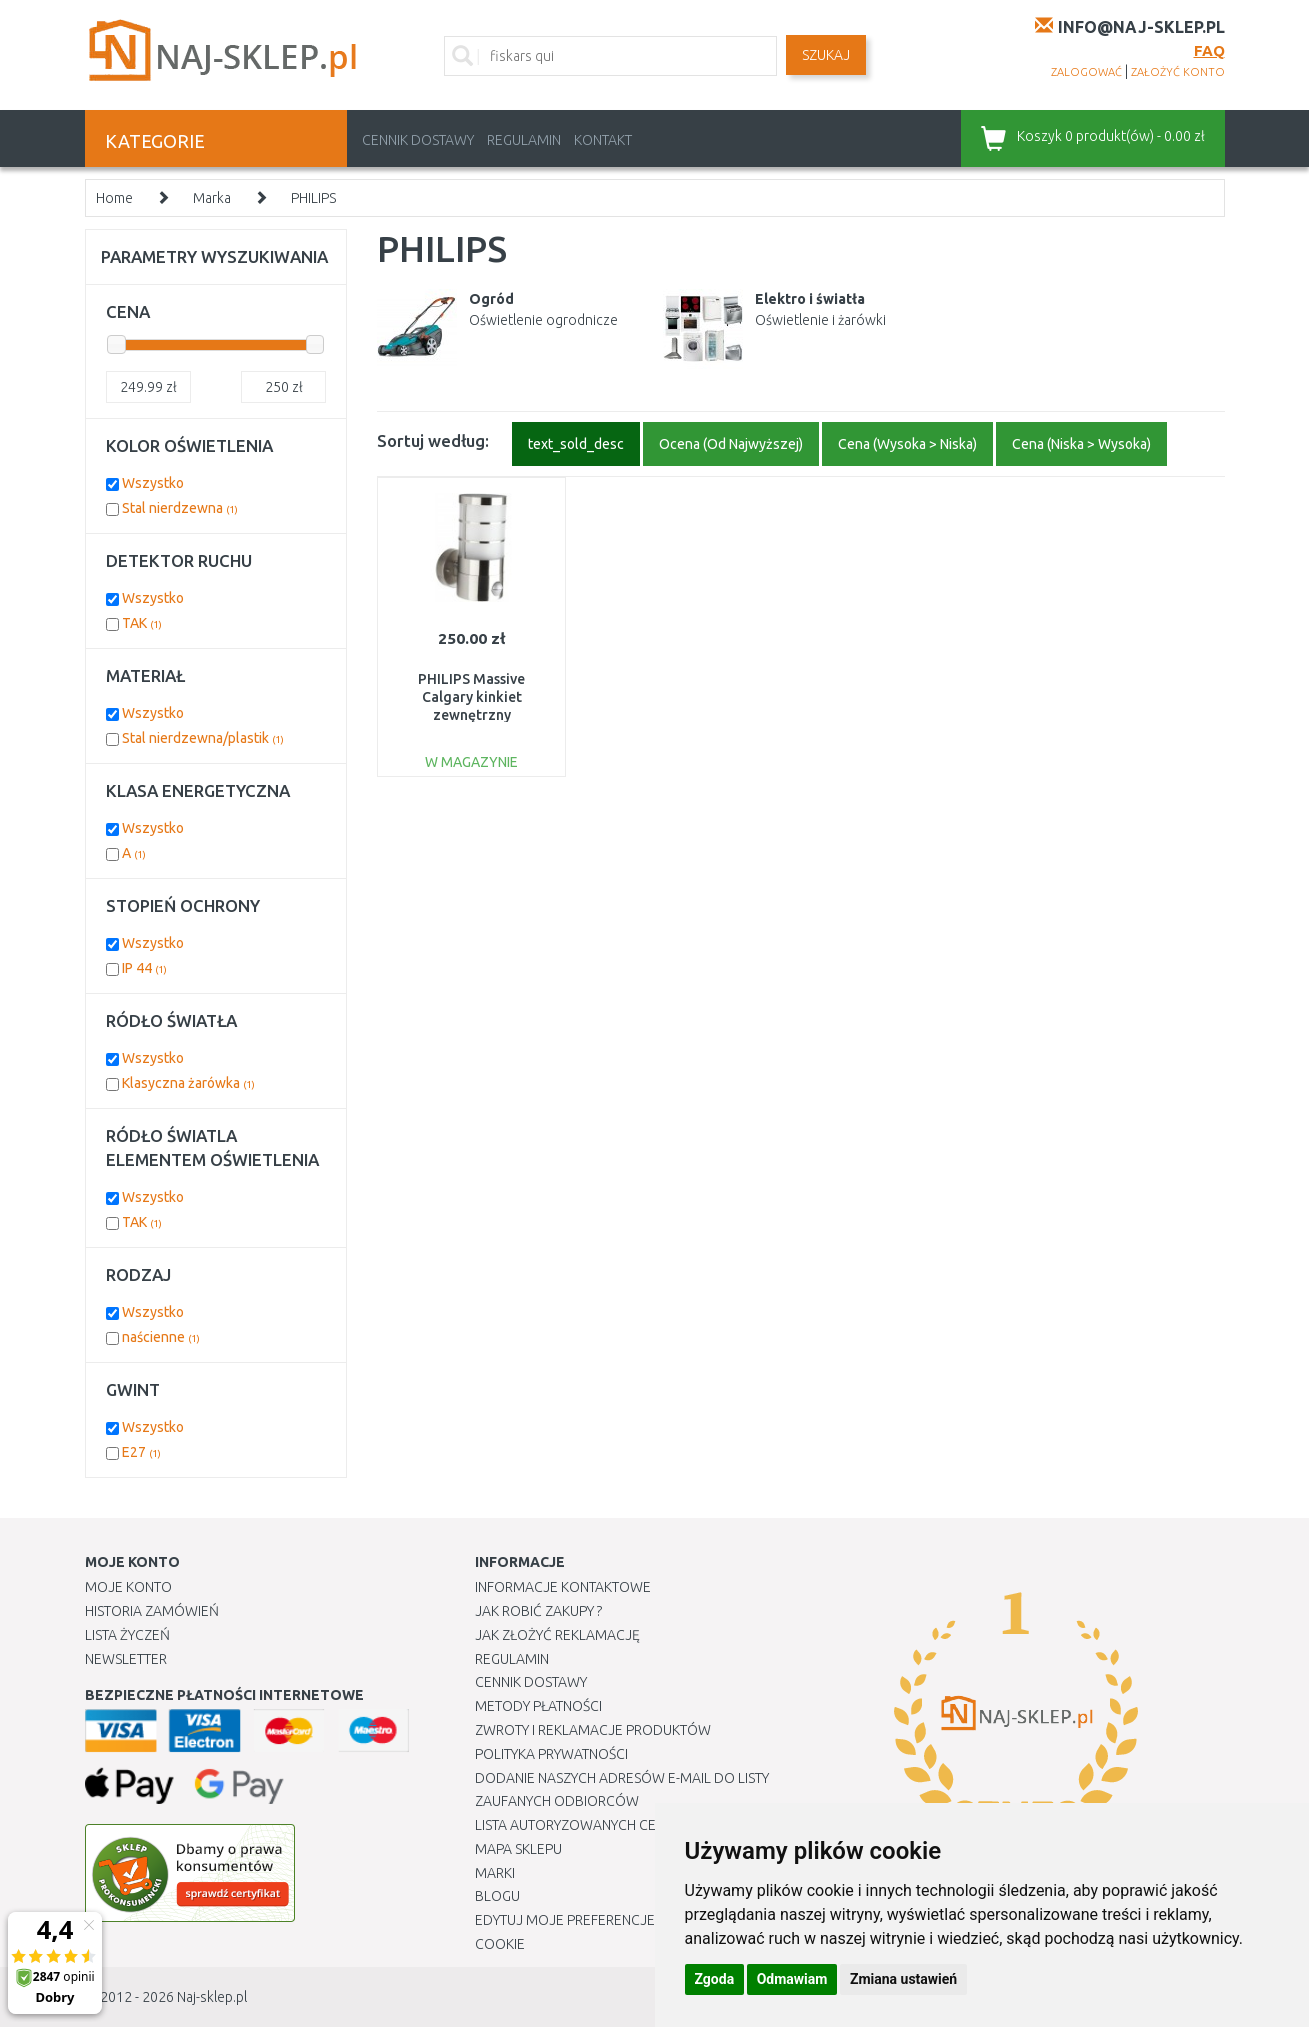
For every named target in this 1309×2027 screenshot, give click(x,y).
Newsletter (126, 1659)
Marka (212, 198)
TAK (142, 623)
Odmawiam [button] (792, 1979)
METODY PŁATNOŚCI (538, 1706)
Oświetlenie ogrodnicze (543, 320)
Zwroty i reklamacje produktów (593, 1730)
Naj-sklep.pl (212, 1997)
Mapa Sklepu (518, 1849)
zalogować (1086, 72)
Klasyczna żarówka (188, 1083)
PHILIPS (313, 198)
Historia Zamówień (152, 1611)
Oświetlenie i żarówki (820, 320)
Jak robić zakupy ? (538, 1611)
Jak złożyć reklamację (557, 1635)
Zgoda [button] (715, 1979)
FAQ (1209, 50)
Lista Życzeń (127, 1635)
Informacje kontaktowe (563, 1587)
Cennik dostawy (418, 140)
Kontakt (603, 140)
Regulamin (524, 140)
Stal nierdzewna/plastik (203, 738)
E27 (141, 1452)
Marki (495, 1873)
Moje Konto (128, 1587)
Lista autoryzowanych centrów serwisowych (638, 1825)
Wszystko (153, 483)
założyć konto (1178, 72)
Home (114, 198)
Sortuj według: (433, 440)
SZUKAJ (826, 55)
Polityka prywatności (551, 1754)
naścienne (161, 1337)
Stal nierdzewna (180, 508)
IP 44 (144, 968)
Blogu (497, 1896)
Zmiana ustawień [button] (903, 1979)
